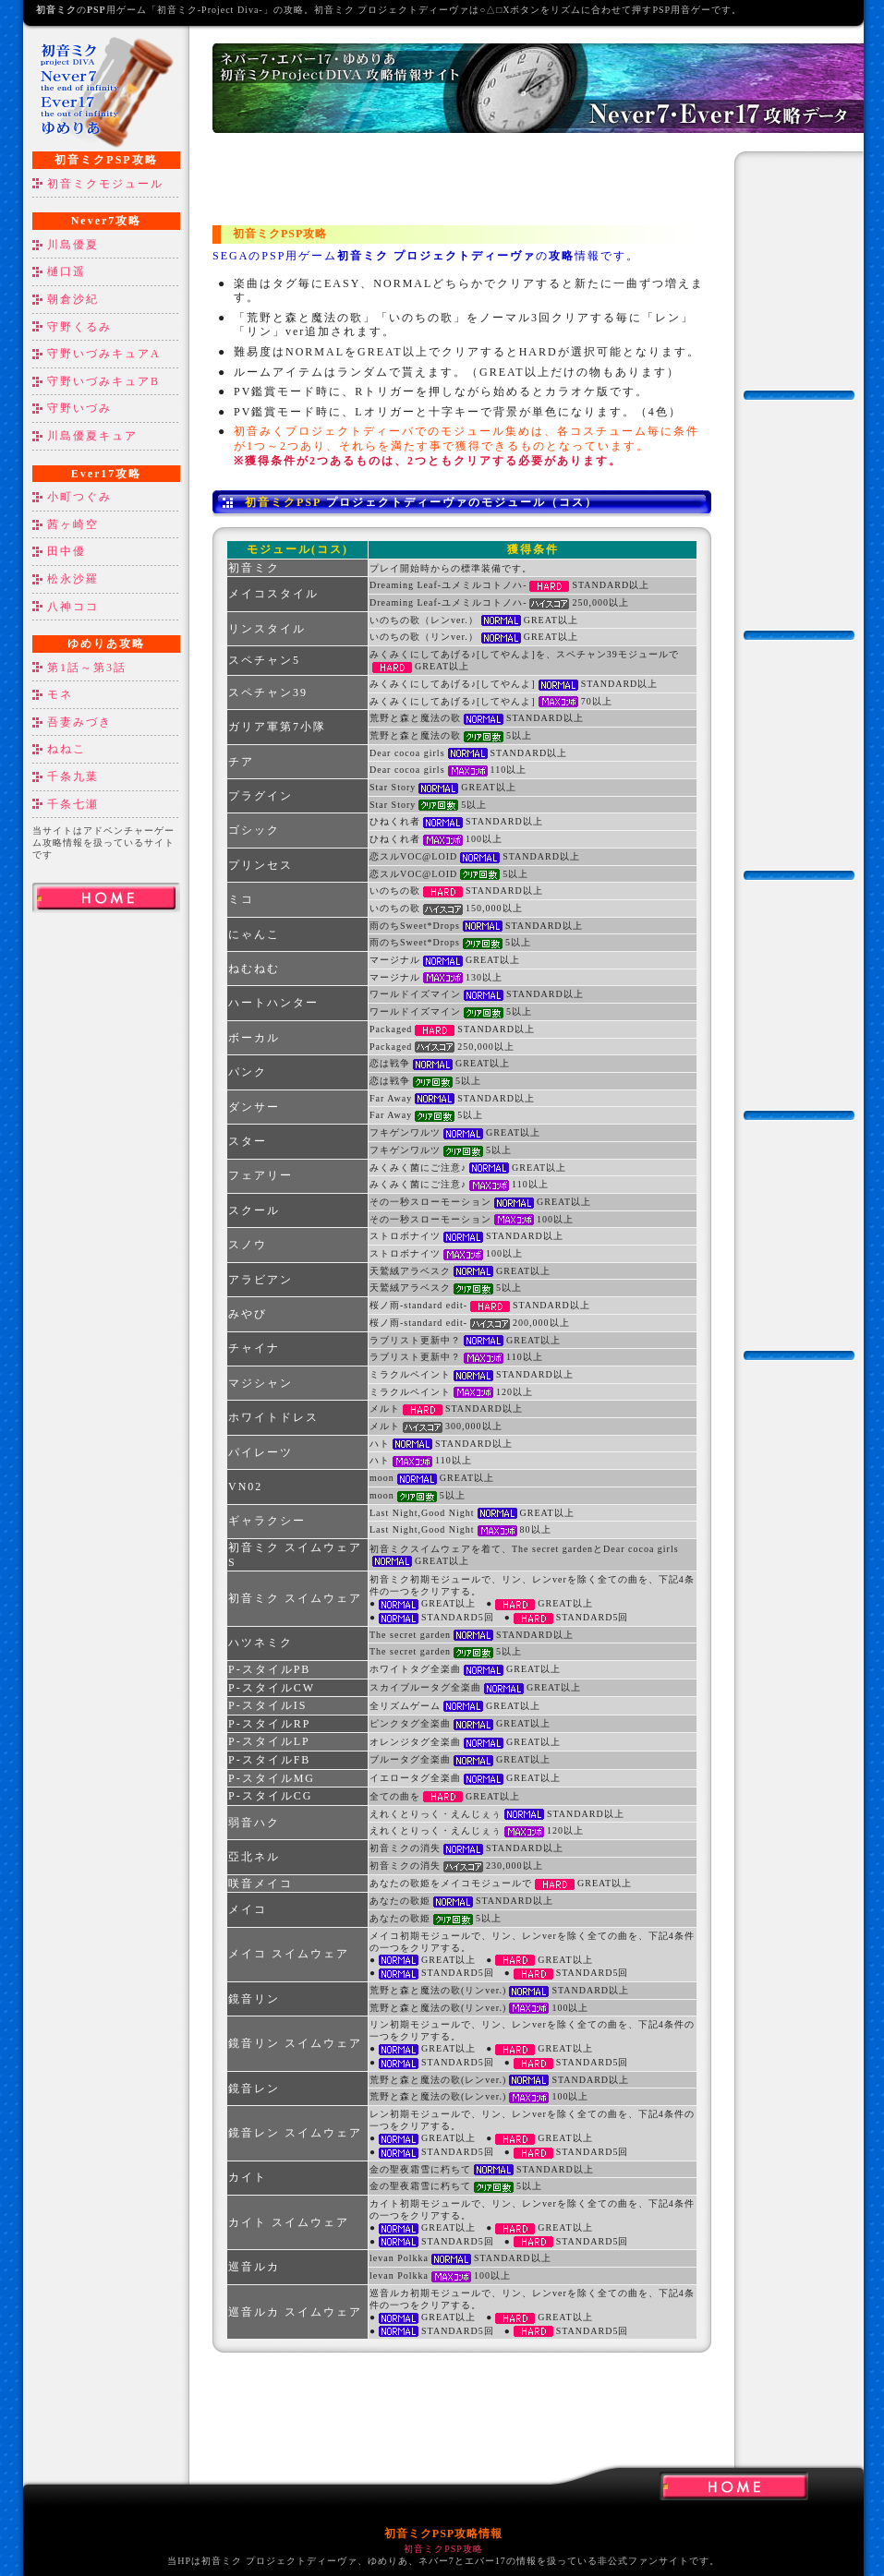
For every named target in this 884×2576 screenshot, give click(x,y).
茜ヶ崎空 (73, 524)
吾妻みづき (79, 722)
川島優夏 (73, 244)
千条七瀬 (73, 804)
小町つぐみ (79, 496)
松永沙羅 (73, 578)
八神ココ (73, 606)
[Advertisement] (106, 1211)
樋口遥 (66, 271)
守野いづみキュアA (104, 353)
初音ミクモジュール (105, 183)
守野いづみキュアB (103, 381)
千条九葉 (73, 776)
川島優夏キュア (92, 435)
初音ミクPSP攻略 (443, 2549)
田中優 (66, 551)
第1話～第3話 (87, 667)
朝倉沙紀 (73, 299)
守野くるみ (79, 326)
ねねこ (66, 748)
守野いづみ (79, 408)
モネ (60, 694)
